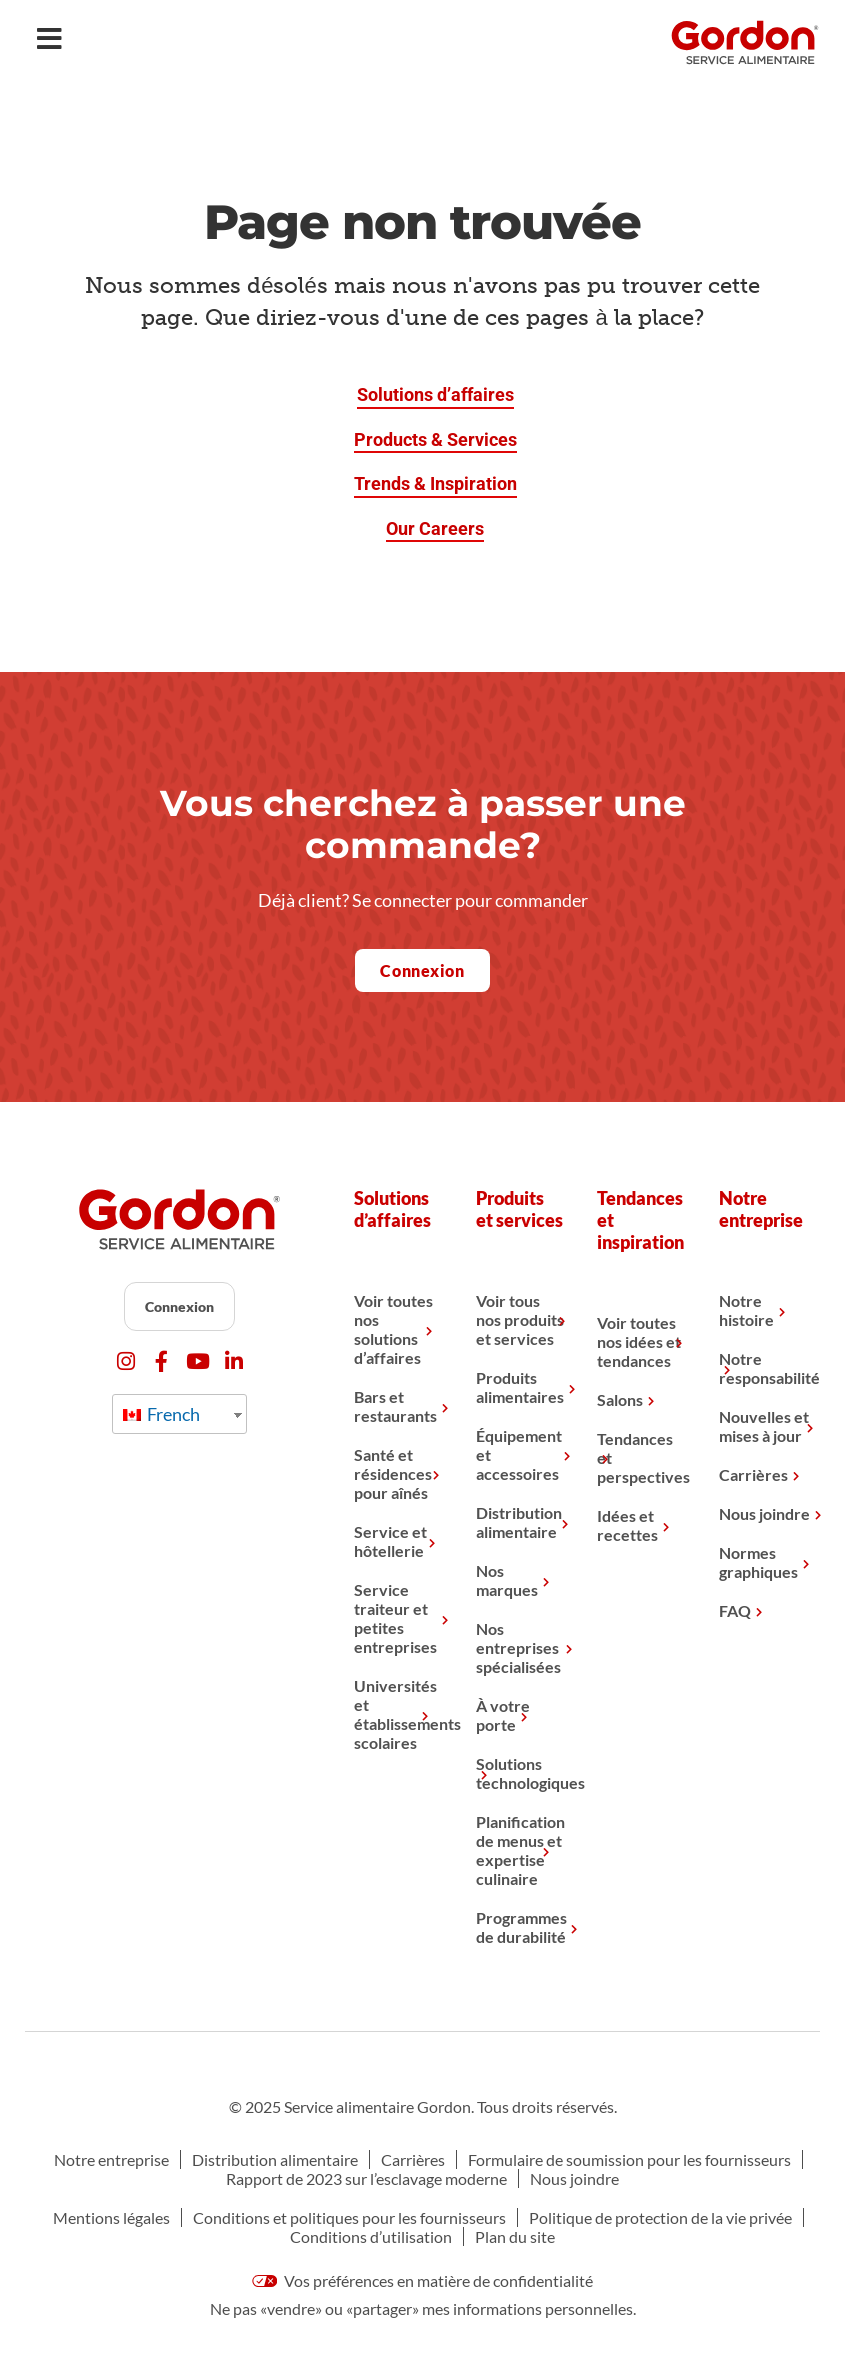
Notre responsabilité (764, 1368)
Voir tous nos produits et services (520, 1319)
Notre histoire (746, 1310)
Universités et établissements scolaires (399, 1714)
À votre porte (503, 1715)
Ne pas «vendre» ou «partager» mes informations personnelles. (423, 2308)
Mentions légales (111, 2217)
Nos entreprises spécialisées (518, 1647)
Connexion (179, 1306)
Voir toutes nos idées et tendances (639, 1341)
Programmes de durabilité (521, 1927)
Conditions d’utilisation (371, 2236)
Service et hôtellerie (390, 1541)
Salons (620, 1399)
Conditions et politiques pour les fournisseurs (349, 2217)
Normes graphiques (758, 1562)
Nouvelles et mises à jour (764, 1426)
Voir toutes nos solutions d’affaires (393, 1329)
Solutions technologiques (521, 1773)
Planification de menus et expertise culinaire (520, 1850)
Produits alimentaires (520, 1387)
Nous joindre (764, 1513)
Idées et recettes (627, 1525)
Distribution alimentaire (519, 1522)
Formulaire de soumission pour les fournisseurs (629, 2159)
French (161, 1414)
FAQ (735, 1610)
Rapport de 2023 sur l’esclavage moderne (366, 2178)
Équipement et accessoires (519, 1454)
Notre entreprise (111, 2159)
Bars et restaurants (395, 1406)
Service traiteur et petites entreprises (395, 1618)
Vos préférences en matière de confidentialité (423, 2280)
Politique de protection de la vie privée (660, 2217)
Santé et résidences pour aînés (393, 1473)
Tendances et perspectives (642, 1457)
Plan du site (515, 2236)
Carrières (753, 1474)
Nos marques (507, 1580)
